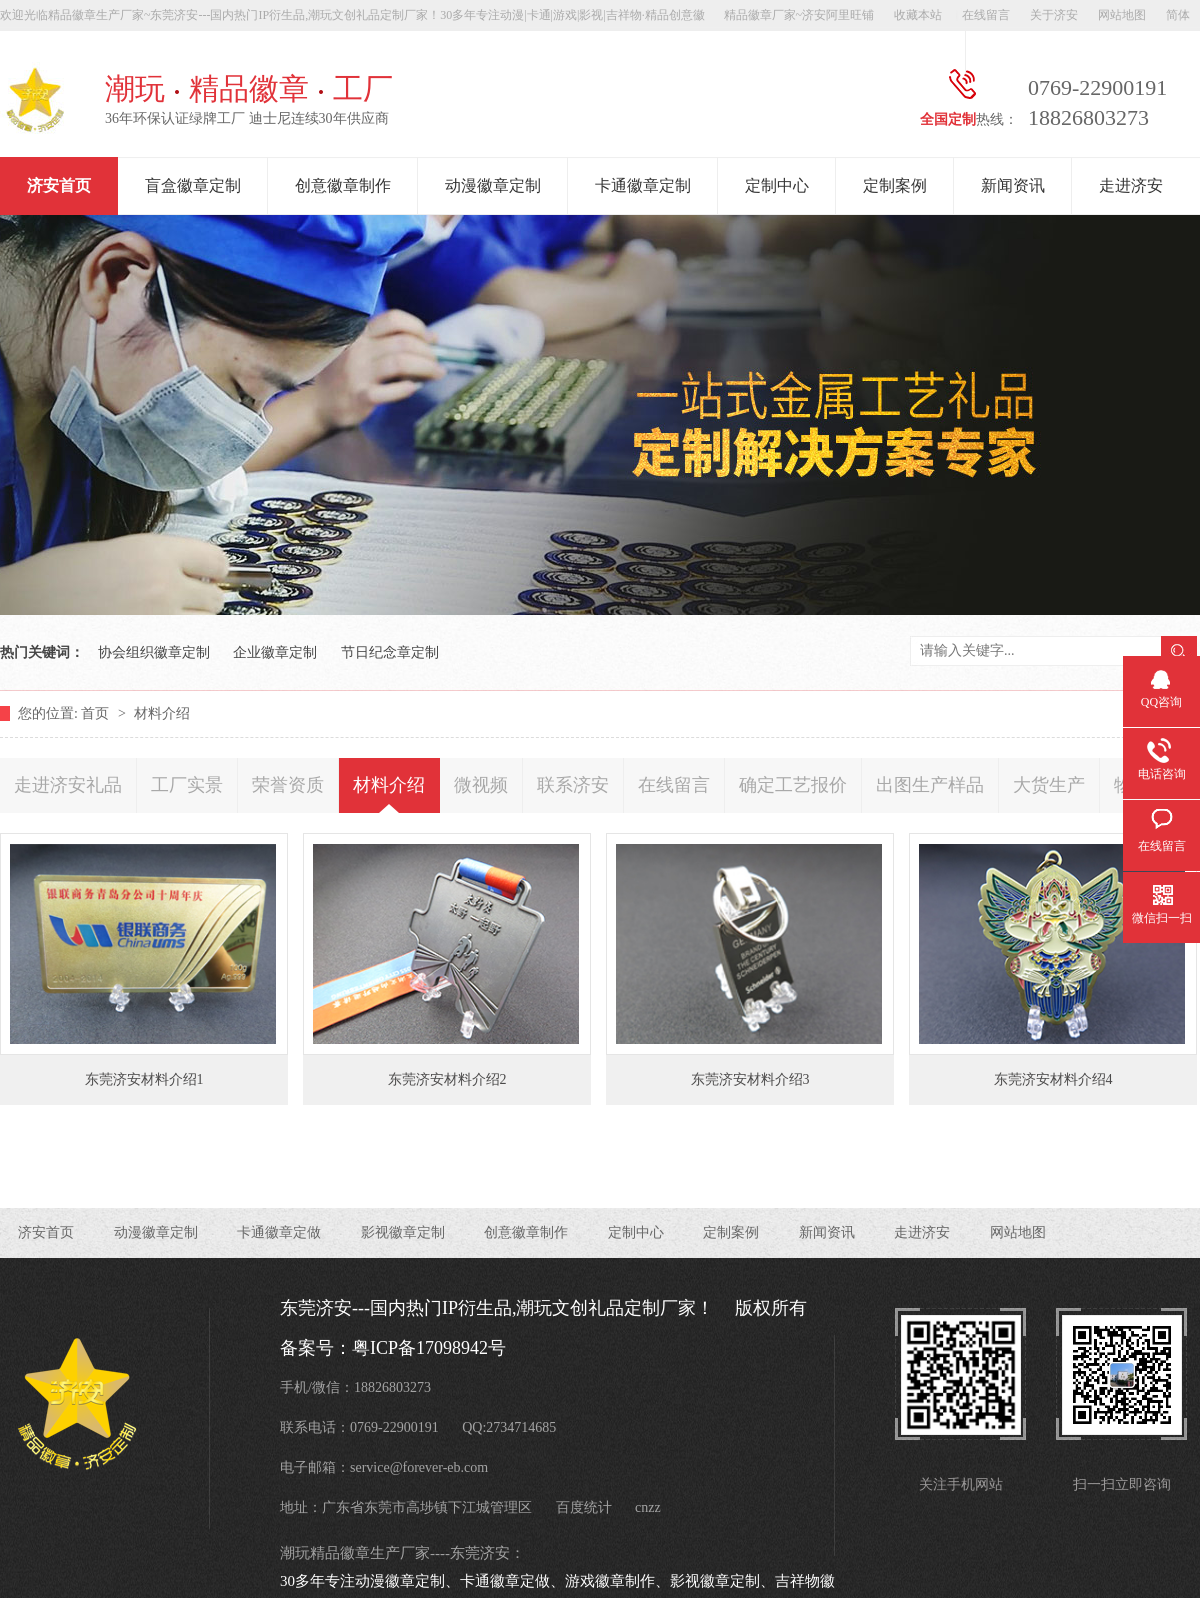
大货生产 (1049, 785)
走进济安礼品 (68, 785)
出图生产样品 (930, 785)
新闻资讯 (1013, 185)
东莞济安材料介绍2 (447, 1079)
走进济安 (1131, 185)
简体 (1178, 15)
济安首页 (59, 185)
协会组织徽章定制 (154, 652)
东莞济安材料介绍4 (1053, 1079)
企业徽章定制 (275, 652)
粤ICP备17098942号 (429, 1348)
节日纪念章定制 (390, 652)
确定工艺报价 (793, 785)
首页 (97, 713)
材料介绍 (162, 713)
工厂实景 (187, 785)
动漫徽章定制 (493, 185)
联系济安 (573, 785)
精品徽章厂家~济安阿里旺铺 (799, 15)
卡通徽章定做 (279, 1232)
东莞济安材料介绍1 (144, 1079)
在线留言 (986, 15)
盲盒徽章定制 (193, 185)
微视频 (481, 785)
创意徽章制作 (343, 185)
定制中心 (777, 185)
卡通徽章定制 (643, 185)
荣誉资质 (288, 785)
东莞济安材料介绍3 (750, 1079)
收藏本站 (918, 15)
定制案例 (895, 185)
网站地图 (1122, 15)
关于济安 (1054, 15)
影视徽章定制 (403, 1232)
